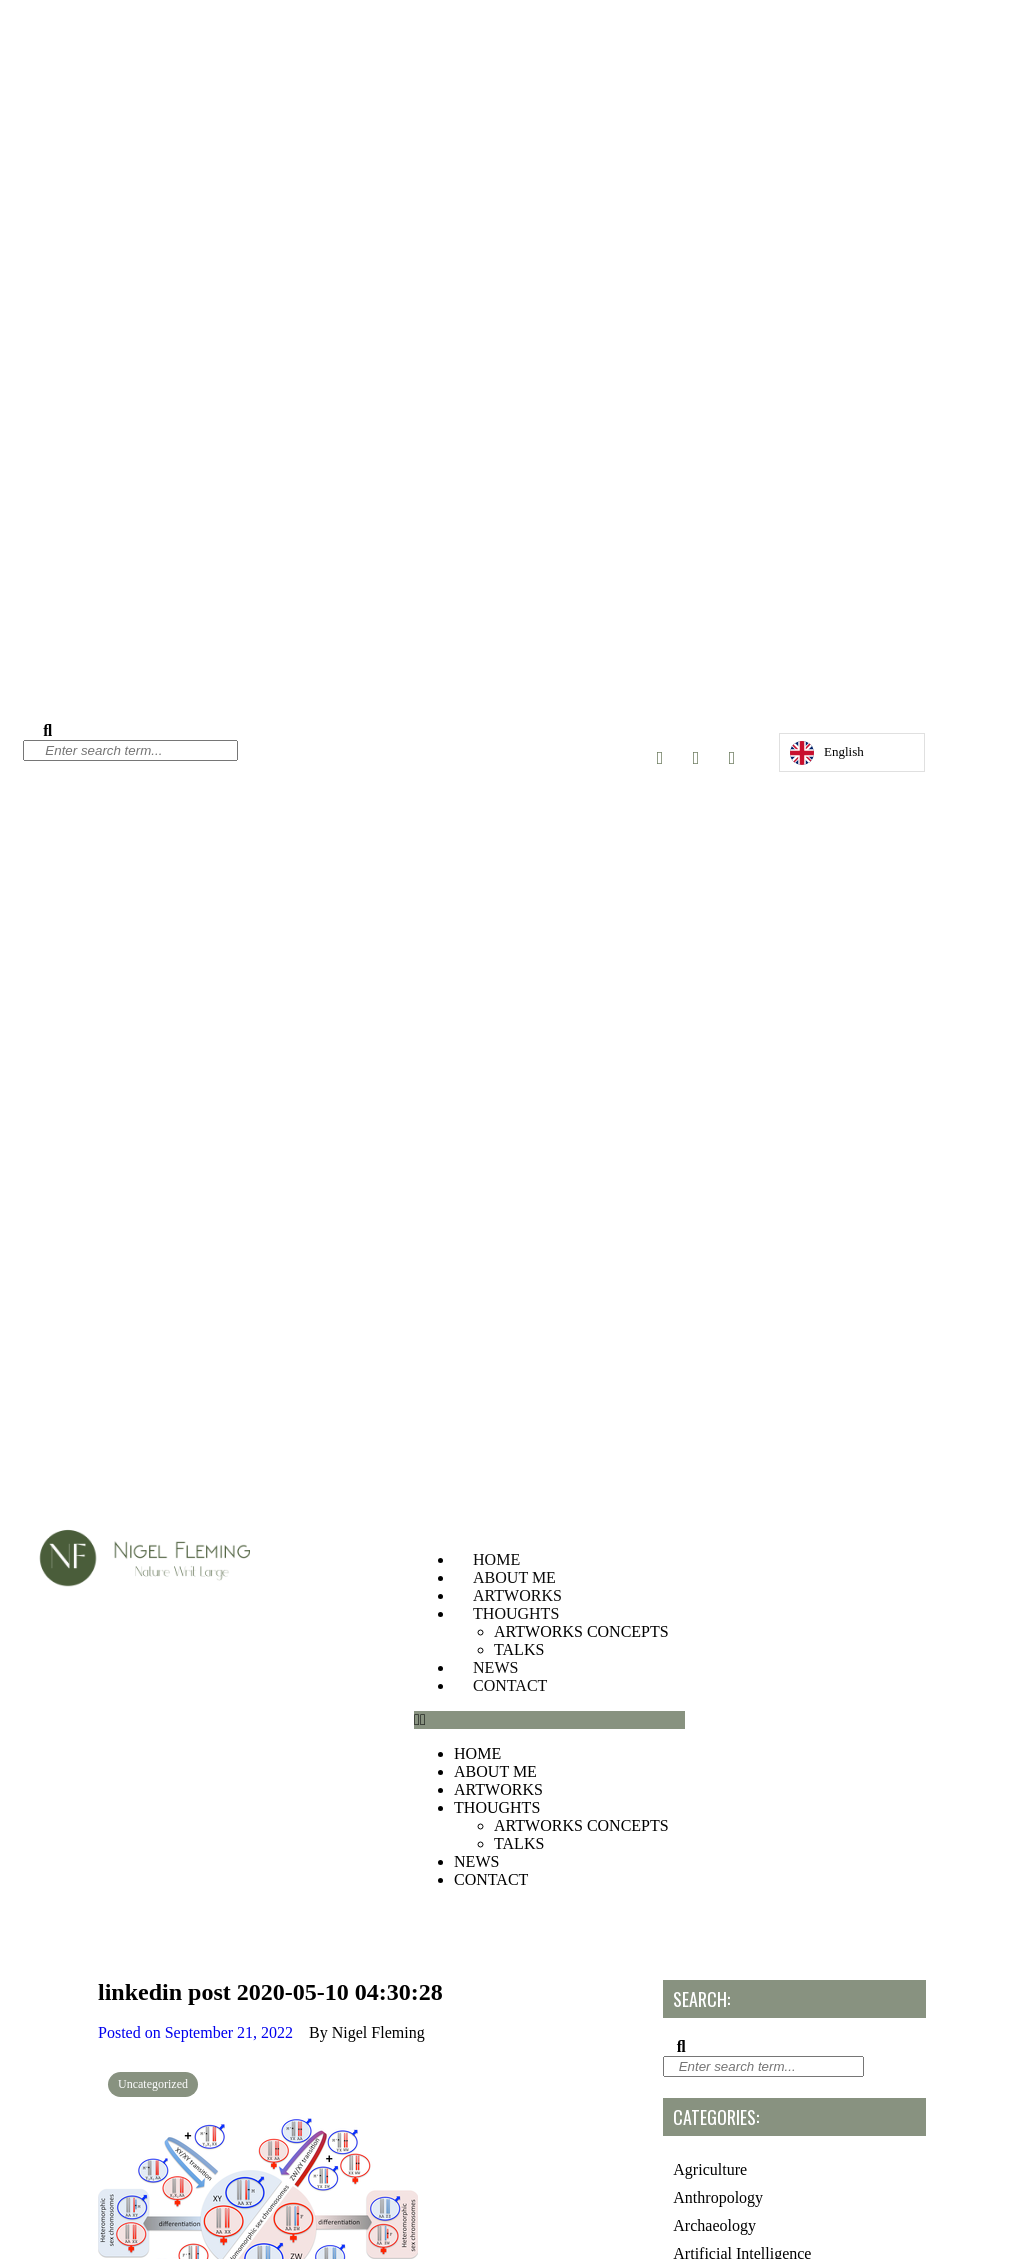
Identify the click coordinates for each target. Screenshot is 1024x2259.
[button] (549, 1720)
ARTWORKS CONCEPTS (581, 1631)
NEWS (495, 1667)
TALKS (519, 1649)
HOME (496, 1559)
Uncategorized (153, 2084)
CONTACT (510, 1685)
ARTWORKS (517, 1595)
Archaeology (714, 2225)
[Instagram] (660, 758)
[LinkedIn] (732, 758)
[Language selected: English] (852, 752)
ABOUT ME (514, 1577)
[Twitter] (696, 758)
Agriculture (710, 2169)
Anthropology (718, 2197)
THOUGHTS (516, 1613)
